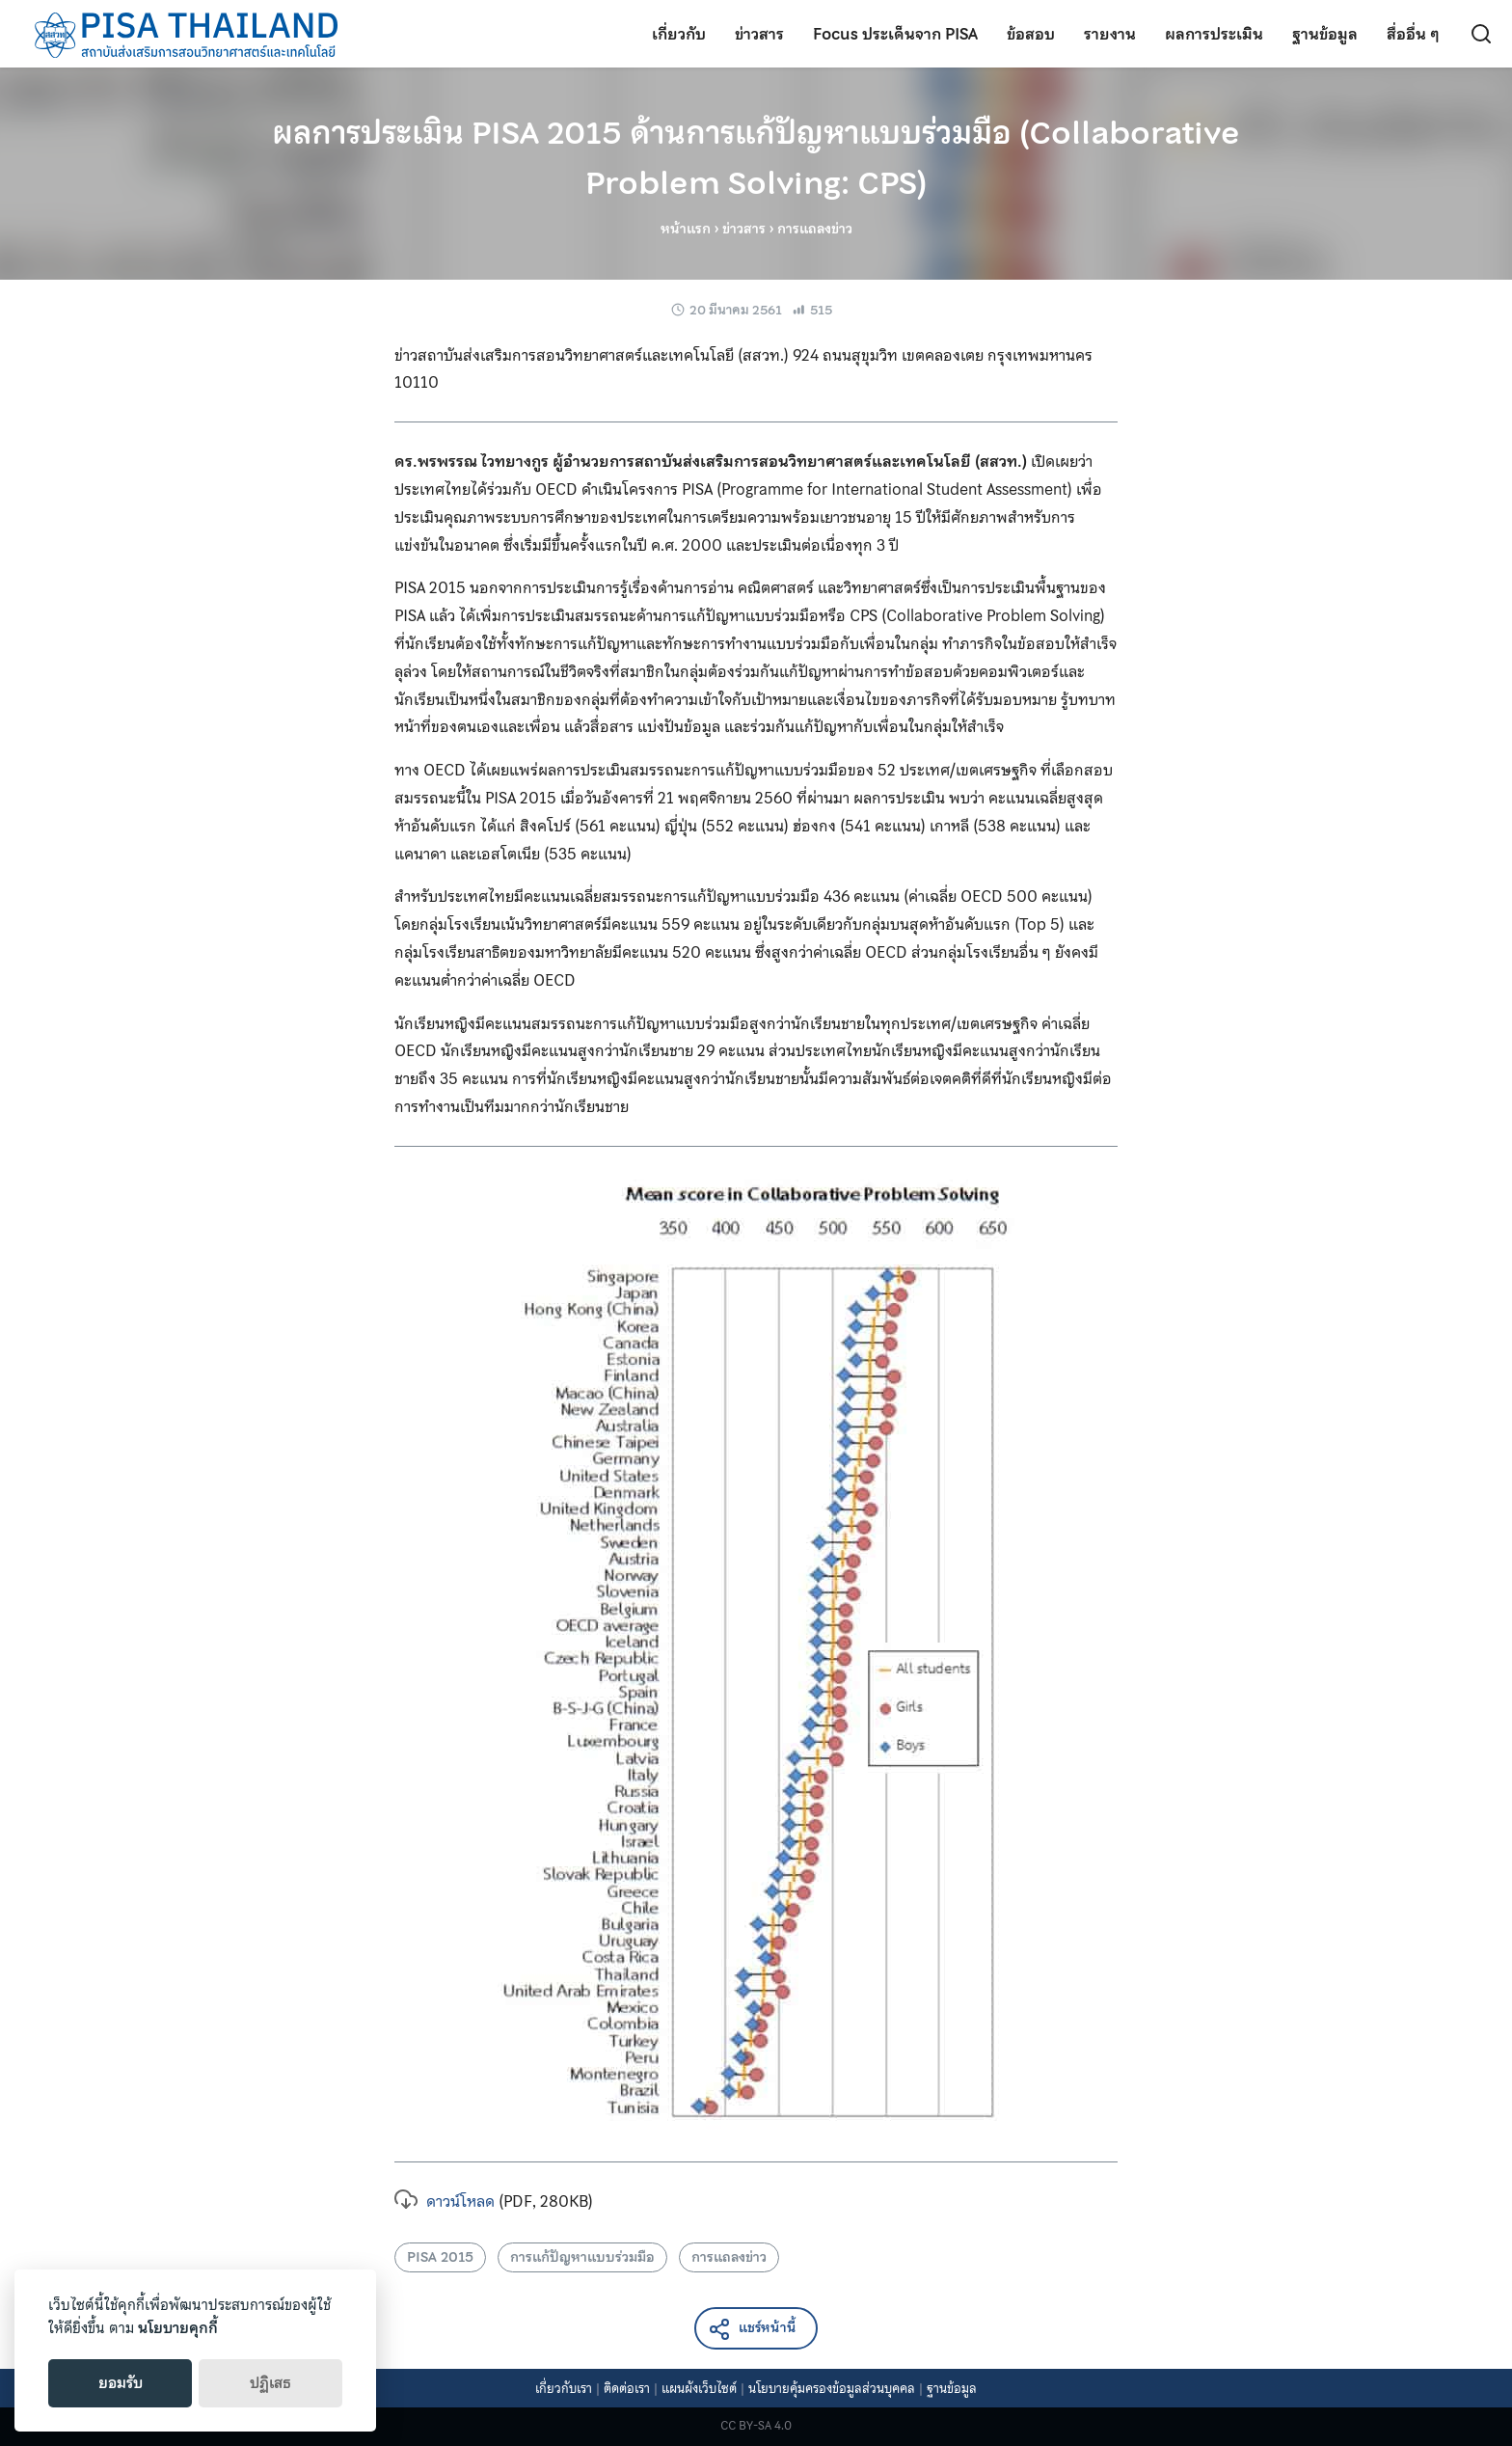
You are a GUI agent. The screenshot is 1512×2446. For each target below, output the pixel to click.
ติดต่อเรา (627, 2388)
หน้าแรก (686, 228)
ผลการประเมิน (1214, 33)
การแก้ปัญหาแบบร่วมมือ (582, 2257)
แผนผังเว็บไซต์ (699, 2388)
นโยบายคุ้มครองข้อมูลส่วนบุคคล (831, 2388)
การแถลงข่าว (729, 2257)
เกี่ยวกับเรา (563, 2388)
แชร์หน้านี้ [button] (752, 2329)
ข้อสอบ (1031, 33)
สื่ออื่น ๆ (1413, 33)
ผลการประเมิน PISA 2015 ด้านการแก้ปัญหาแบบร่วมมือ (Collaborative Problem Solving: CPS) (756, 158)
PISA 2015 (440, 2257)
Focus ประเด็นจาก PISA (895, 33)
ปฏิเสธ (270, 2383)
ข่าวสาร (759, 33)
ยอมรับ (120, 2383)
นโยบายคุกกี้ (178, 2328)
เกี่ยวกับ (679, 33)
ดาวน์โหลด (444, 2201)
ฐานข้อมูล (1325, 33)
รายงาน (1110, 33)
